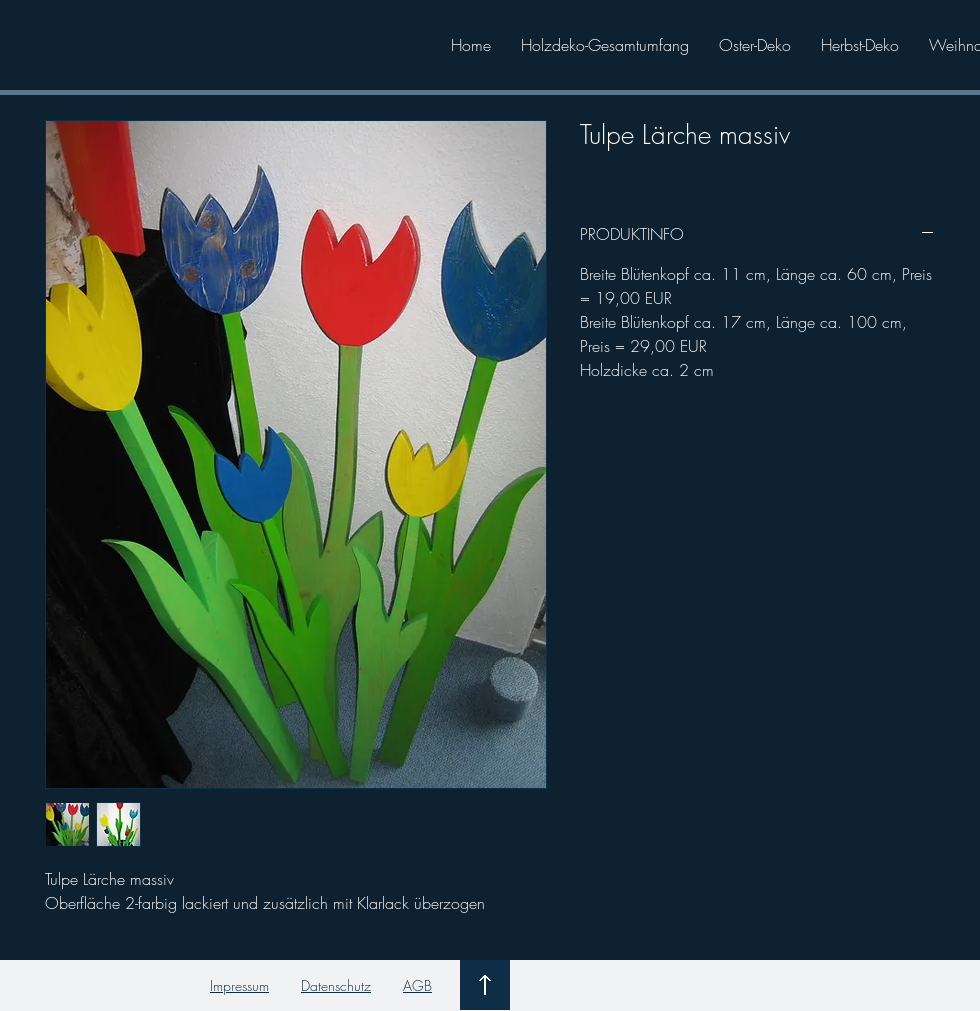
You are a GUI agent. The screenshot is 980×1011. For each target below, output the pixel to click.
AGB (417, 985)
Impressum (239, 985)
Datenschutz (336, 985)
